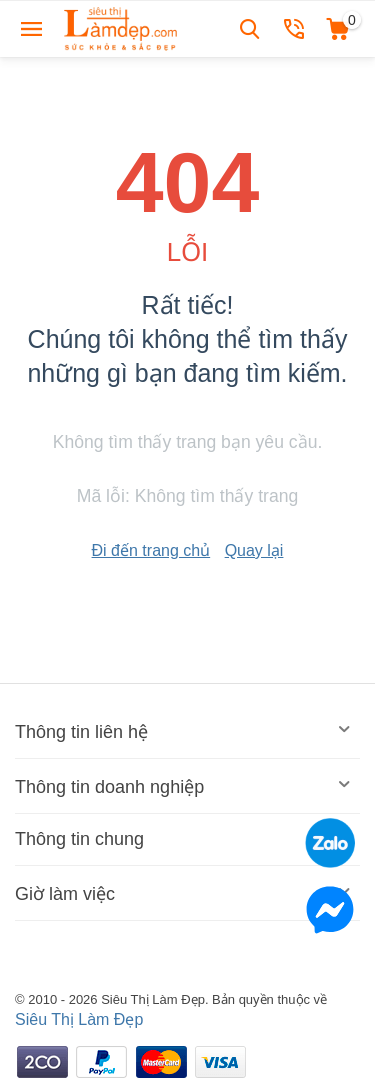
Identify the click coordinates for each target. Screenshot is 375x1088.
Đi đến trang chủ (151, 550)
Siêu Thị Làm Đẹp (79, 1019)
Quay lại (254, 550)
